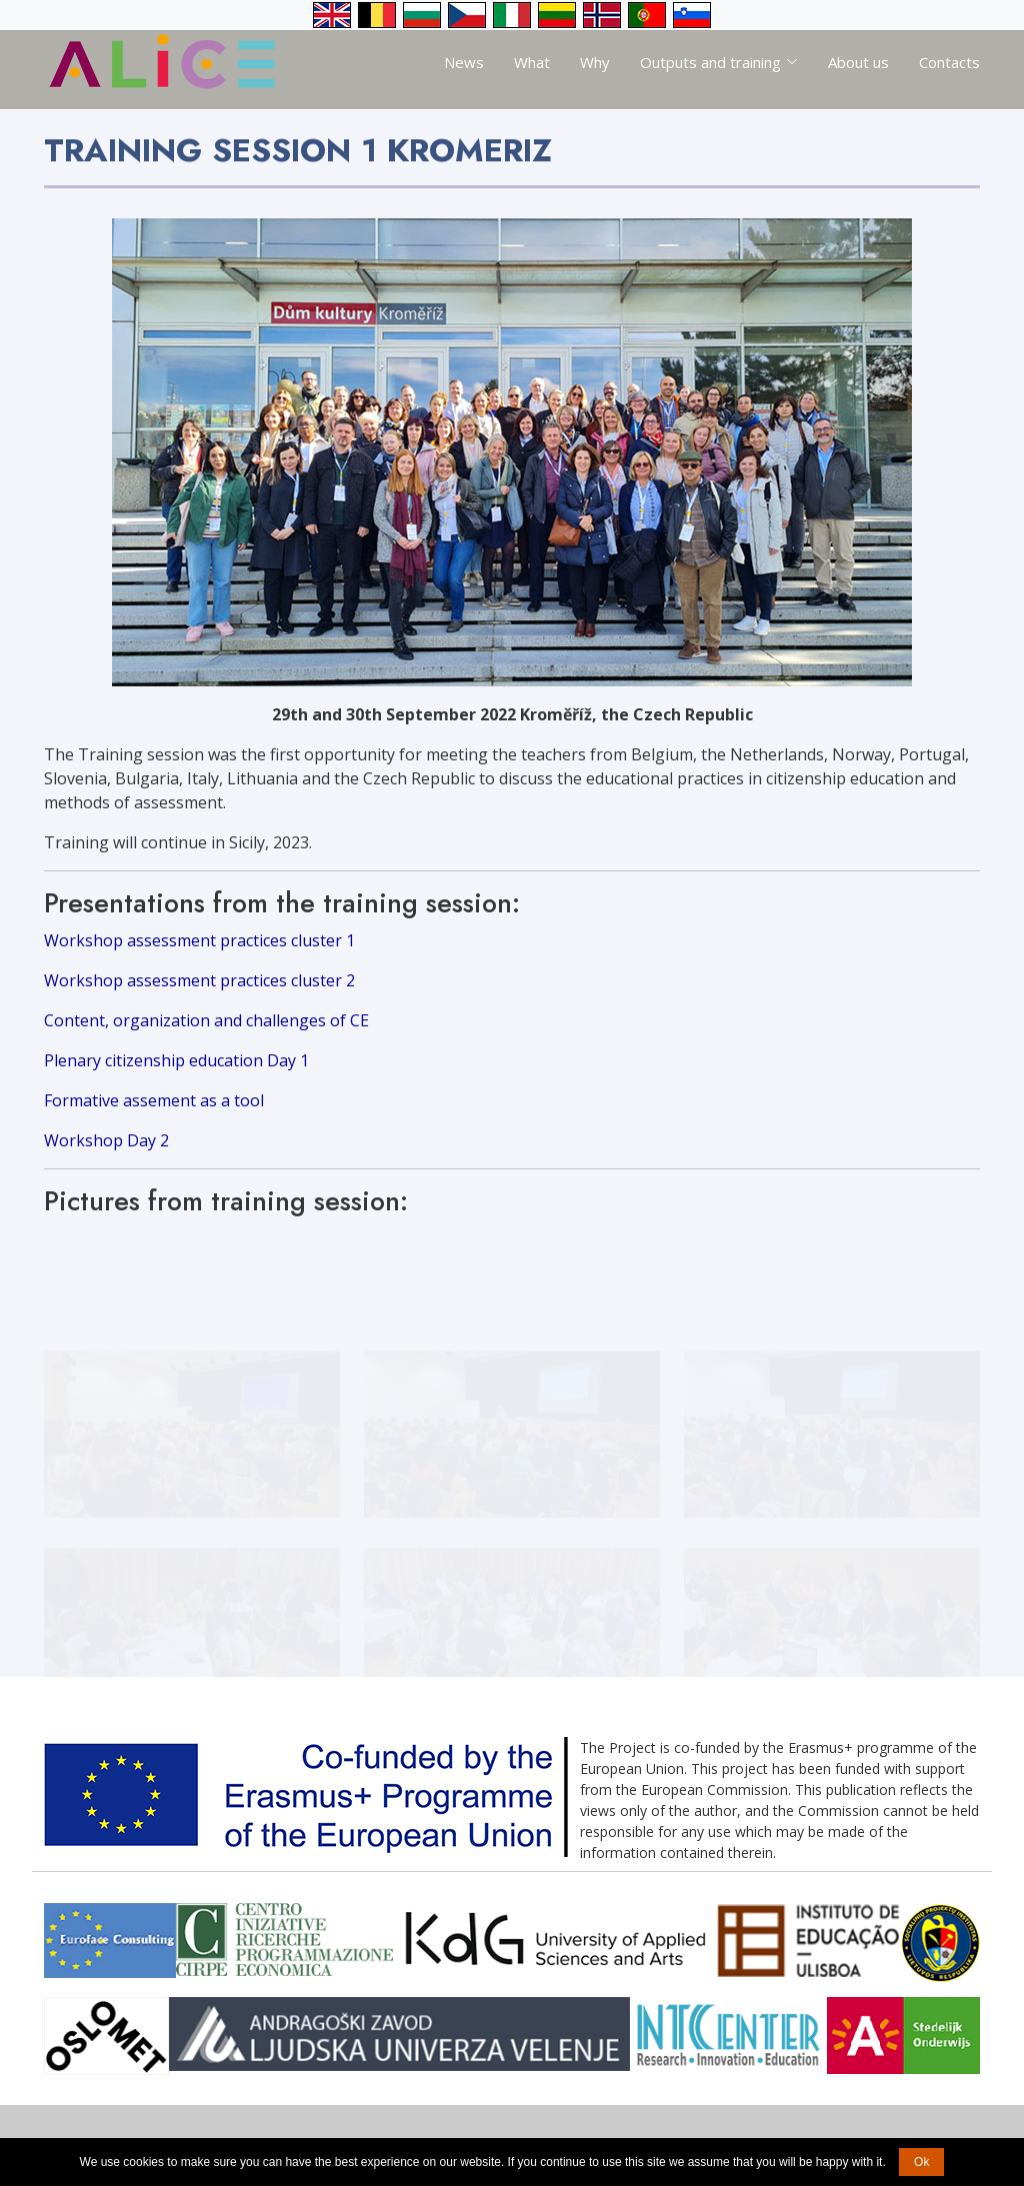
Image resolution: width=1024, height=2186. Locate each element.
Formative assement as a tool (154, 1110)
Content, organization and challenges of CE (206, 1030)
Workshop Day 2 (106, 1150)
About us (858, 62)
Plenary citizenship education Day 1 (176, 1070)
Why (595, 62)
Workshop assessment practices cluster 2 (199, 990)
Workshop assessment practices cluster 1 (199, 950)
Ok (921, 2162)
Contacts (949, 62)
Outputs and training (719, 62)
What (532, 62)
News (464, 62)
